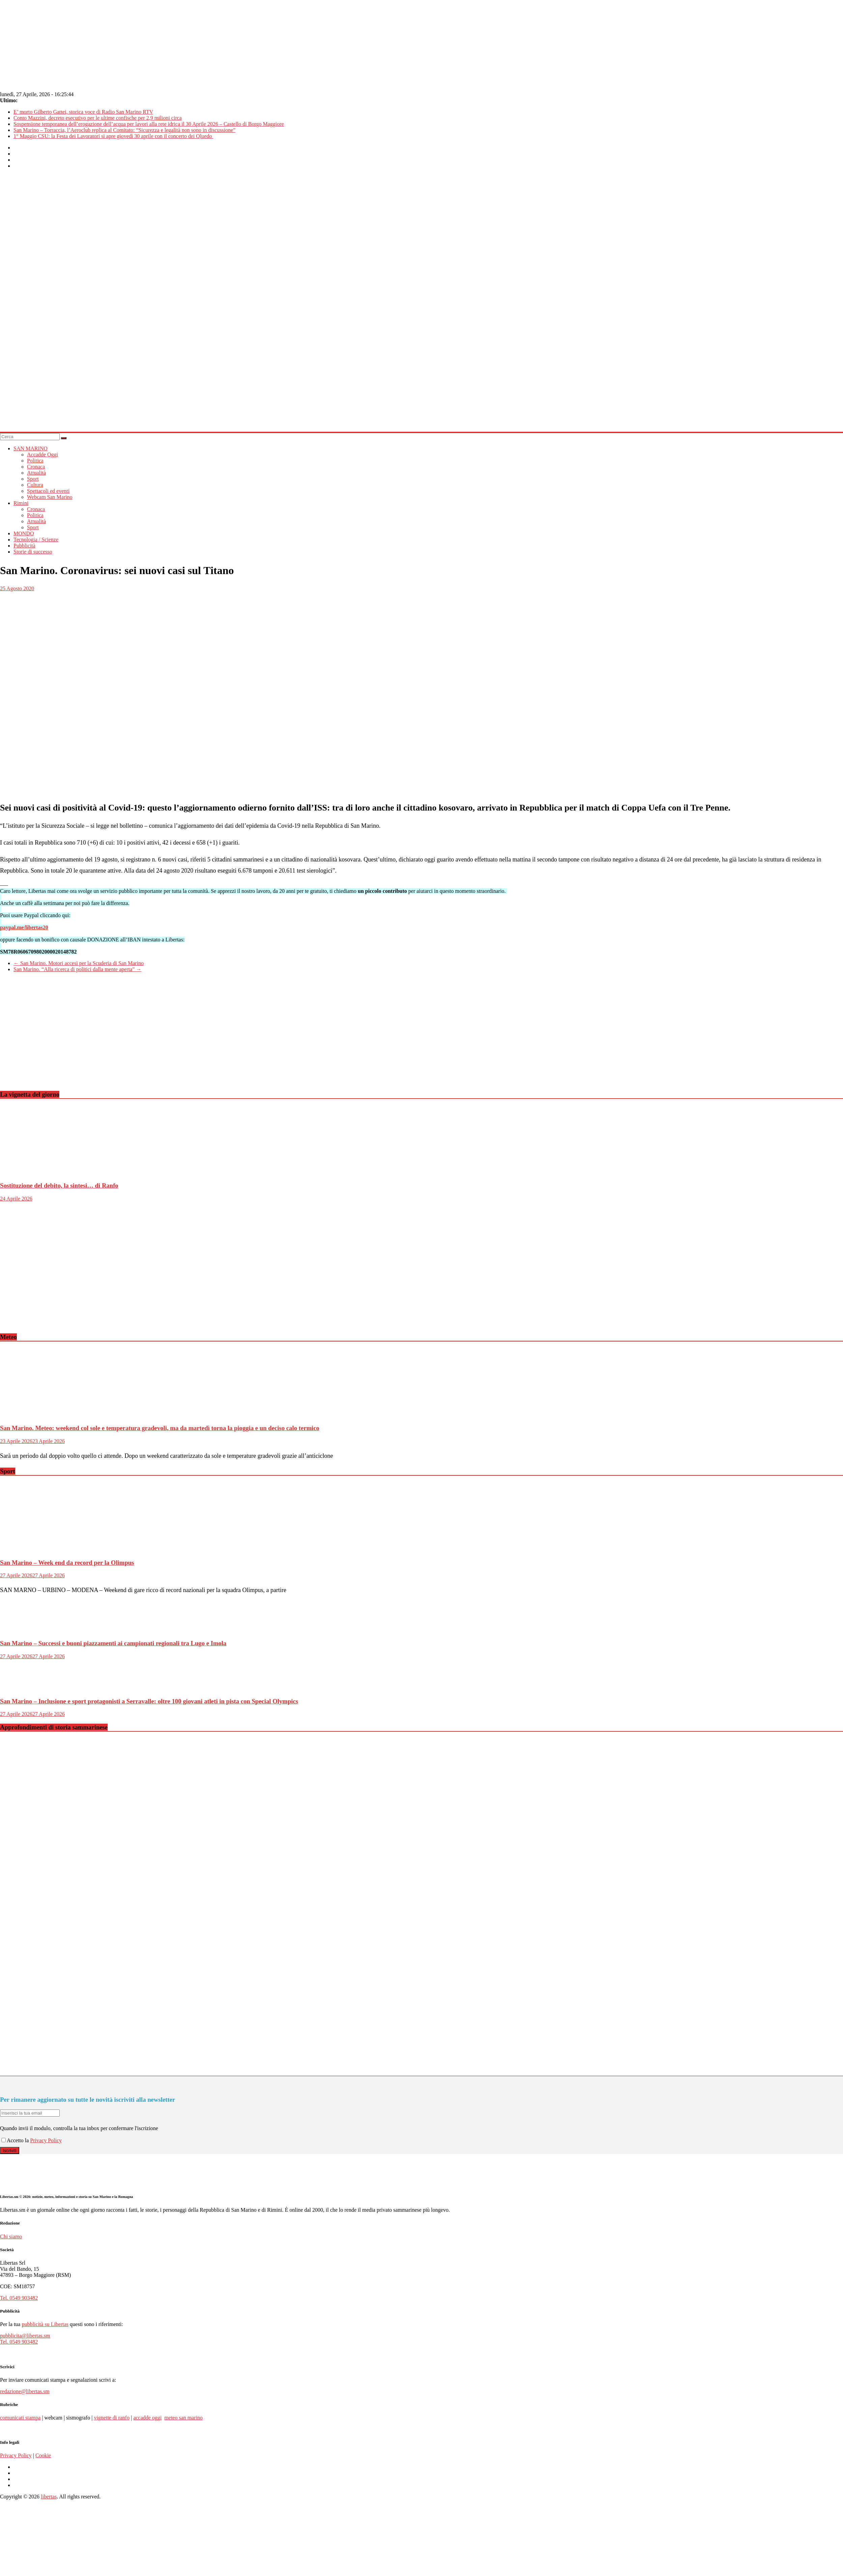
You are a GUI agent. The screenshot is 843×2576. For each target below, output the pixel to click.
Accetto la (15, 2140)
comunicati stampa (20, 2418)
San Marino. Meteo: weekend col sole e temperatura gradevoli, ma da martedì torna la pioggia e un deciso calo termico (159, 1428)
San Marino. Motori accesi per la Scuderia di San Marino (78, 963)
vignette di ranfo (111, 2418)
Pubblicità (24, 545)
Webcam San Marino (49, 497)
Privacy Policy (46, 2140)
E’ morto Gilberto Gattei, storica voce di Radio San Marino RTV (83, 112)
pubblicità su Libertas (45, 2324)
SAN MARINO (30, 448)
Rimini (20, 503)
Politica (35, 460)
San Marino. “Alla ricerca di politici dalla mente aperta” (77, 969)
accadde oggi (147, 2418)
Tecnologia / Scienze (35, 539)
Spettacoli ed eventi (48, 491)
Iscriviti (10, 2150)
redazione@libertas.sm (25, 2391)
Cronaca (36, 467)
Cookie (43, 2455)
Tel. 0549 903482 (19, 2298)
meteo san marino (183, 2418)
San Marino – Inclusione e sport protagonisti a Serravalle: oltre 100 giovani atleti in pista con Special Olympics (149, 1701)
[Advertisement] (159, 1037)
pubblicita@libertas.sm (25, 2336)
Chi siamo (11, 2236)
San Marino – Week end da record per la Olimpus (67, 1562)
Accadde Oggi (42, 454)
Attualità (36, 473)
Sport (33, 479)
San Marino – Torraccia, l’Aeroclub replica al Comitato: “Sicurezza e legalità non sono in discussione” (124, 130)
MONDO (23, 533)
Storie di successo (32, 552)
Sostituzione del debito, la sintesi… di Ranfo (59, 1185)
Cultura (35, 485)
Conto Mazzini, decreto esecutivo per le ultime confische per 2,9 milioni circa (97, 118)
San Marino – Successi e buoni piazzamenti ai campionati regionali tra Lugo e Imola (113, 1643)
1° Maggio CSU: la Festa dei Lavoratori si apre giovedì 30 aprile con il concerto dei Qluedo (113, 136)
